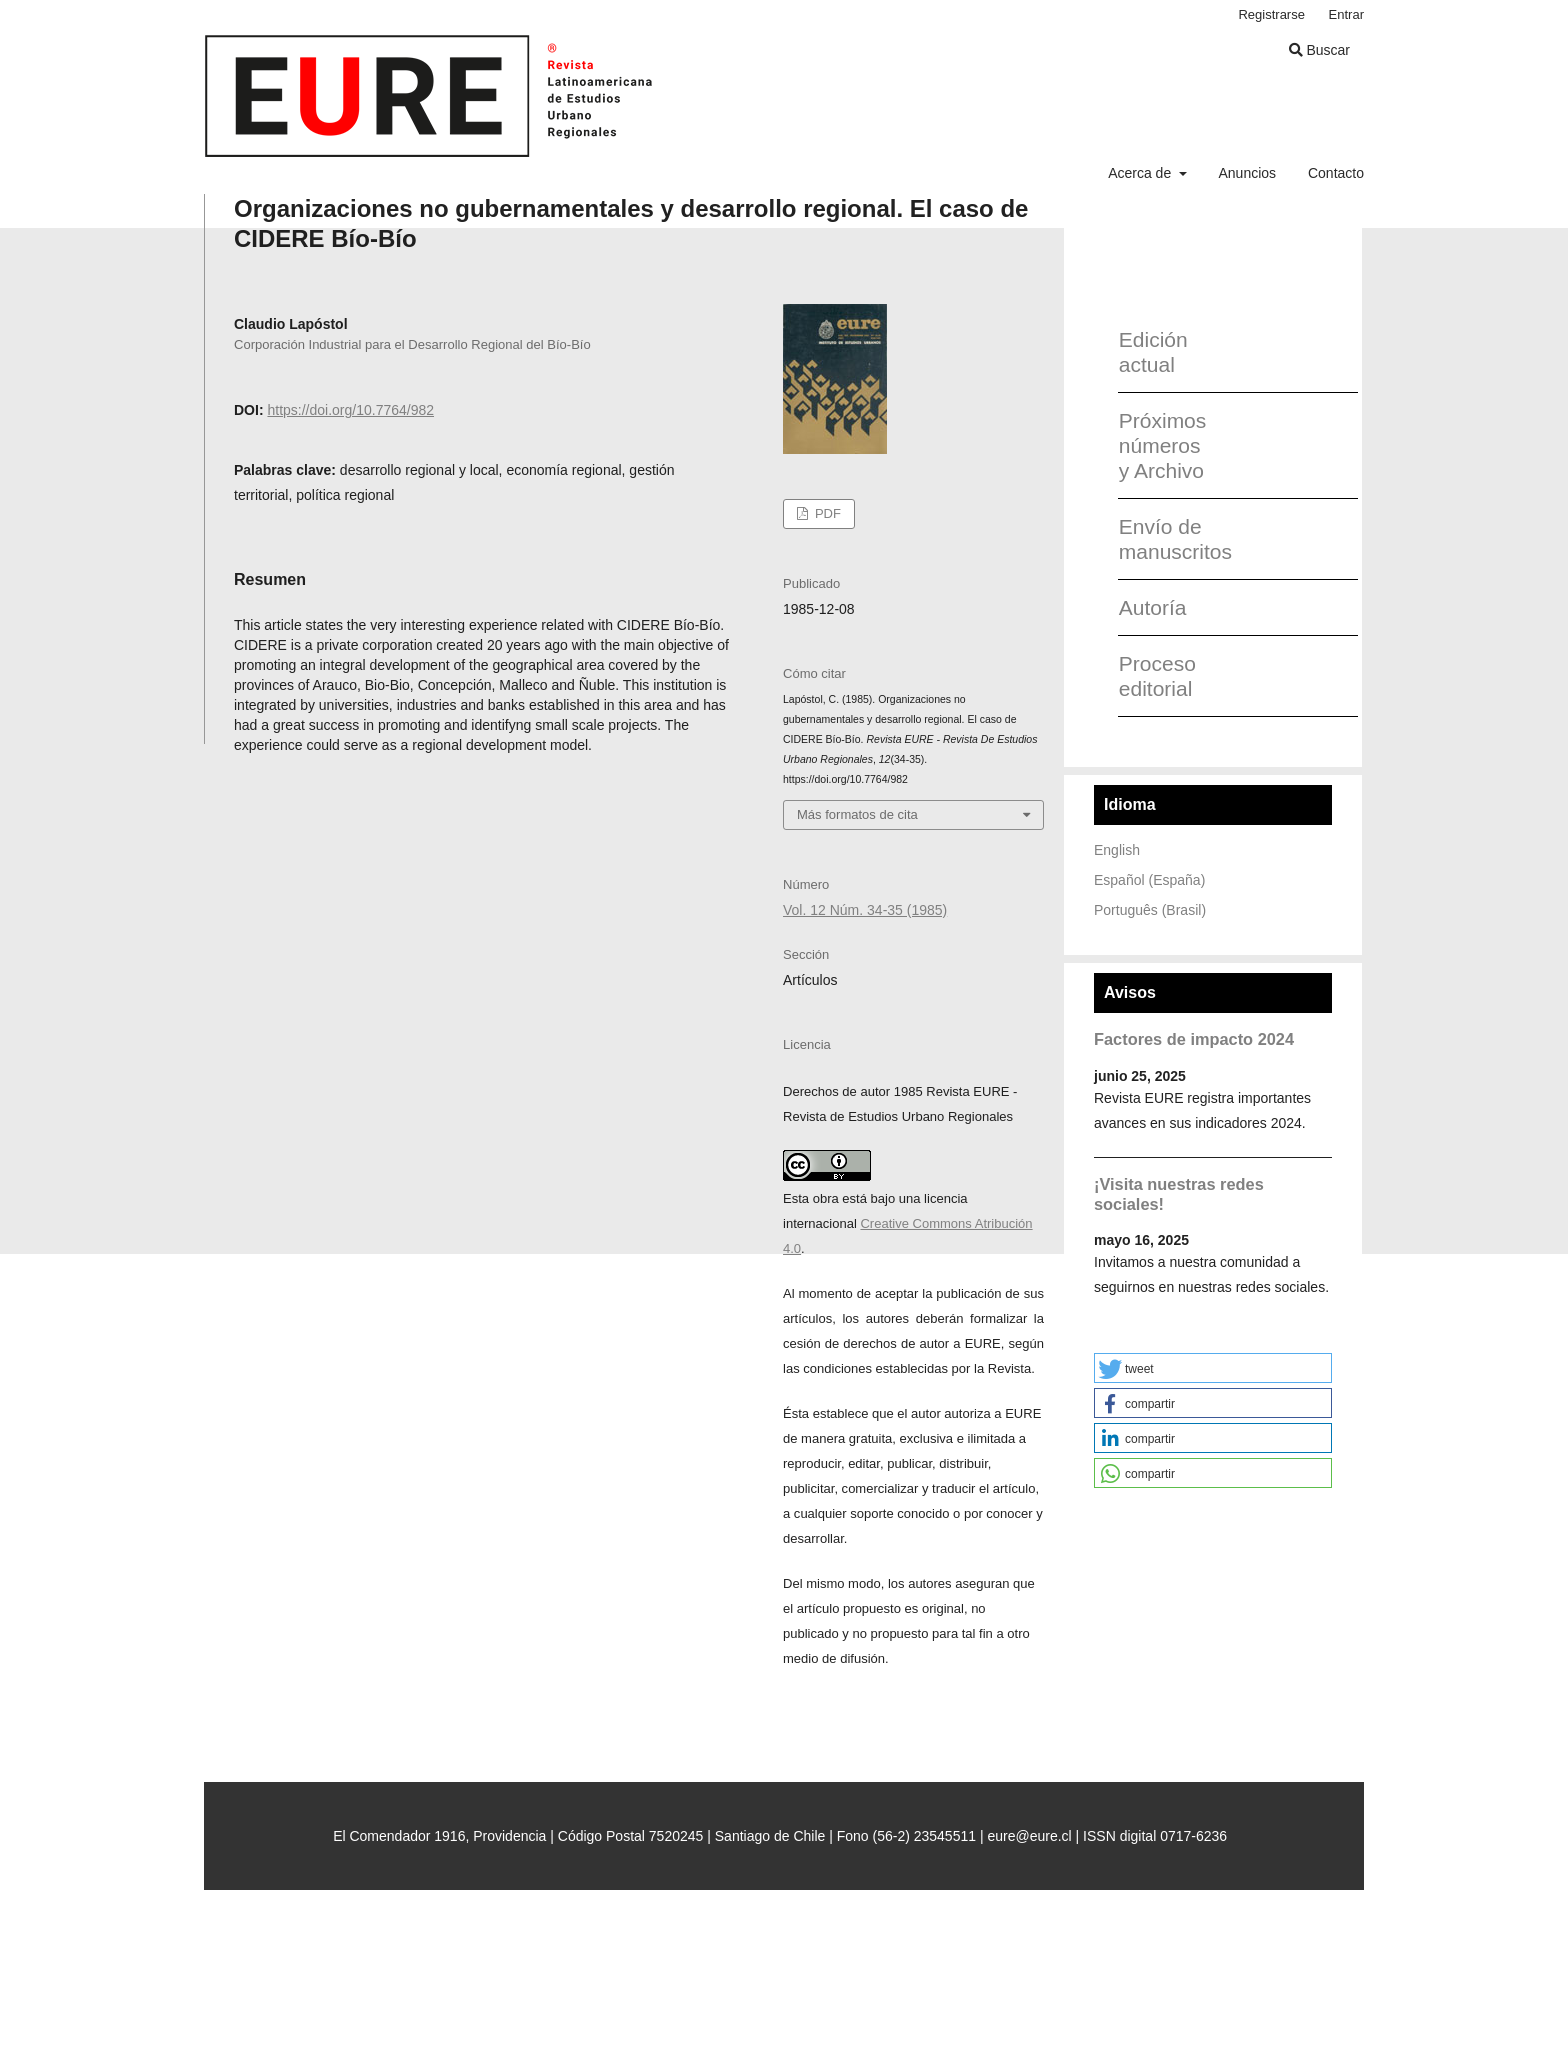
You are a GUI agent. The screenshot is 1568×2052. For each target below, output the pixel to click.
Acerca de (1141, 173)
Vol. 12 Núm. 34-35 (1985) (865, 910)
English (1117, 850)
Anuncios (1247, 173)
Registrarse (1271, 14)
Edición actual (1153, 352)
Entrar (1346, 14)
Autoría (1153, 607)
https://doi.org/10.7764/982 (350, 410)
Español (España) (1149, 880)
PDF (826, 513)
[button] (1213, 1368)
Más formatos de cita (857, 814)
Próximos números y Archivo (1163, 445)
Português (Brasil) (1150, 910)
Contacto (1336, 173)
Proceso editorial (1157, 676)
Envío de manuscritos (1168, 539)
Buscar (1319, 50)
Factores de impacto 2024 (1194, 1039)
